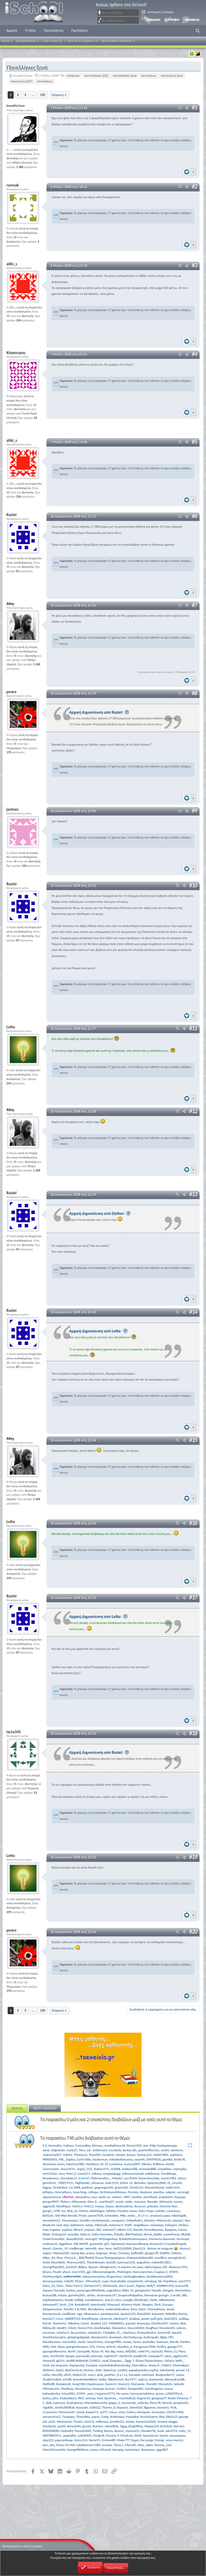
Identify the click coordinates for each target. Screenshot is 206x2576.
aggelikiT (162, 2449)
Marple (156, 2290)
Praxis (83, 2215)
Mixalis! (117, 2178)
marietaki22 (127, 2398)
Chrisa (100, 2346)
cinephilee (164, 2169)
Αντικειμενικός (52, 2281)
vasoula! (177, 2220)
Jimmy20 (49, 2360)
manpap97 (155, 2356)
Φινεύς (119, 2430)
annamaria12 (52, 2417)
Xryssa (131, 2154)
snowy (127, 2342)
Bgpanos (150, 2407)
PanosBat (132, 2417)
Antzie (62, 2295)
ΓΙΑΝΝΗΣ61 (116, 2323)
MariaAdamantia (96, 2402)
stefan (91, 2295)
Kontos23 (156, 2243)
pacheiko (149, 2342)
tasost (164, 2435)
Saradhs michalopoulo (95, 2220)
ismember (111, 2215)
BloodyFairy (96, 2309)
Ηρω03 (176, 2332)
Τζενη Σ (118, 2445)
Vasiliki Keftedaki (77, 2360)
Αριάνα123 (127, 2314)
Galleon (68, 2145)
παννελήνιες (44, 81)
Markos (185, 2342)
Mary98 (130, 2445)
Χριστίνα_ (111, 2398)
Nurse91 (94, 2440)
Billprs (82, 2267)
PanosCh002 (83, 2430)
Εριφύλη (170, 2229)
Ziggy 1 (129, 2360)
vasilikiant (69, 2314)
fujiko (102, 2379)
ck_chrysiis (174, 2182)
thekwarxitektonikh (140, 2257)
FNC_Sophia (67, 2159)
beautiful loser (23, 75)
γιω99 (61, 2426)
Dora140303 (136, 2328)
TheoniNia (83, 2417)
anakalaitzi (165, 2197)
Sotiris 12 (126, 2182)
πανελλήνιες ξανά (172, 75)
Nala (142, 2210)
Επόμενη (57, 95)
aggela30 (49, 2206)
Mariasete (137, 2384)
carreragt (183, 2192)
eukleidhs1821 (161, 2262)
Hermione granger (156, 2295)
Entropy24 (59, 2234)
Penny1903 (134, 2145)
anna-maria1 (174, 2440)
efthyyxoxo (78, 2201)
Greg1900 (79, 2384)
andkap (184, 2318)
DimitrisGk (110, 2285)
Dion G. (93, 2201)
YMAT (128, 2225)
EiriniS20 (166, 2426)
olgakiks (48, 2407)
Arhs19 (111, 2346)
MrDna (183, 2225)
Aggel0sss (65, 2243)
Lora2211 (84, 2173)
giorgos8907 (51, 2201)
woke (128, 2201)
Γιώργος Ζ (160, 2271)
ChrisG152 (136, 2187)
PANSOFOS (50, 2159)
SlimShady (141, 2299)
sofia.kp (142, 2402)
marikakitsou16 (114, 2145)
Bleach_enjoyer (84, 2229)
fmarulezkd (117, 2281)
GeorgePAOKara (77, 2449)
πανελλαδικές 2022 (96, 75)
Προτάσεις (79, 30)
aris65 (165, 2150)
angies (47, 2253)
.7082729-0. (65, 2182)
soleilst (160, 2210)
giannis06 (121, 2187)
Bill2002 (131, 2351)
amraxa (91, 2398)
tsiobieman (100, 2159)
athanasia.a (91, 2314)
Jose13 (109, 2299)
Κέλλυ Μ (97, 2351)
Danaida (134, 2374)
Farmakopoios (153, 2229)
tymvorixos (132, 2449)
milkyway (102, 2421)
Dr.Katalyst (60, 2187)
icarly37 (72, 2150)
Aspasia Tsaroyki (53, 2290)
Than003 (95, 2154)
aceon (160, 2393)
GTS (92, 2346)
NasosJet (158, 2314)
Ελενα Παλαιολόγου (149, 2360)
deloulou (140, 2182)
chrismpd (182, 2239)
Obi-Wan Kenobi (66, 2215)
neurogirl (91, 2239)
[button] (197, 31)
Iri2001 (121, 2389)
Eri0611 (95, 2360)
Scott (160, 2430)
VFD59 (173, 2271)
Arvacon (139, 2206)
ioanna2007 (132, 2164)
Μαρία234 (151, 2426)
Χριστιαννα (150, 2435)
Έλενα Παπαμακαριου (110, 2257)
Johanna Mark (130, 2304)
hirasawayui (70, 2220)
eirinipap (151, 2281)
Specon (93, 2267)
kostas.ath (129, 2150)
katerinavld (98, 2304)
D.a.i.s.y (122, 2374)
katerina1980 (75, 2164)
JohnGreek (167, 2370)
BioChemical (73, 2370)
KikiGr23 (171, 2417)
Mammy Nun (168, 2206)
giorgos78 (151, 2253)
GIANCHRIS (160, 2154)
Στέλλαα (123, 2253)
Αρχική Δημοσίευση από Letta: (98, 1331)
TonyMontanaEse (54, 2337)
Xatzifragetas (154, 2389)
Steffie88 (49, 2384)
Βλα (161, 2417)
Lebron (181, 2328)
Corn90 (175, 2295)
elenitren (177, 2150)
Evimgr (159, 2440)
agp (79, 2314)
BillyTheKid (86, 2257)
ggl (88, 2271)
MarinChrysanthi (54, 2449)
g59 (106, 2243)
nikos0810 (111, 2426)
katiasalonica (51, 2393)
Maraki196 (148, 2430)
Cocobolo (114, 2150)
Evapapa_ (116, 2360)
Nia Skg (110, 2351)
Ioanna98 (181, 2285)
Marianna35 (66, 2412)
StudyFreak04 (52, 2379)
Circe (60, 2318)
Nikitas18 (49, 2328)
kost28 (110, 2262)
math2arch (50, 2243)
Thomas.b (80, 2154)
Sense (137, 2342)
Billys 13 (127, 2290)
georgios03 (142, 2290)
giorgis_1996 (51, 2210)
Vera (82, 2150)
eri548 (67, 2379)
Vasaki (69, 2299)
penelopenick (110, 2314)
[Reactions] (189, 170)
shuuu (109, 2206)
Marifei (68, 2309)
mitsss (181, 2178)
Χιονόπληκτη (149, 2417)
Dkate (46, 2234)
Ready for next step (56, 2225)
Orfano (83, 2210)
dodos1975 (101, 2169)
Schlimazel (100, 2150)
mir (89, 2150)
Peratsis (133, 2192)
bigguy (47, 2187)
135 (42, 95)
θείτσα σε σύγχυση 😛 (162, 2248)
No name (122, 2393)
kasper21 (92, 2412)
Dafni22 (95, 2407)
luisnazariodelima (142, 2393)
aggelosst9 (180, 2356)
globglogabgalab (79, 2337)
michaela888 (147, 2169)
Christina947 (159, 2323)
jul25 (52, 2421)
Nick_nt (72, 2210)
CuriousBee (83, 2145)
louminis (163, 2407)
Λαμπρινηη (76, 2365)
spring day (78, 2253)
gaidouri (87, 2187)
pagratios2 (114, 2290)
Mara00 (151, 2384)
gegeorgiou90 (104, 2187)
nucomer (49, 2332)
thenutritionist (154, 2187)
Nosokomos (51, 2178)
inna (62, 2173)
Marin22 (123, 2384)
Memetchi (165, 2384)
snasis (120, 2201)
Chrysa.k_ (70, 2257)
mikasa (96, 2173)
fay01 (60, 2370)
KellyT (151, 2285)
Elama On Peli (65, 2445)
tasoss (94, 2449)
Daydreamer (95, 2384)
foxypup (179, 2197)
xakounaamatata (93, 2276)
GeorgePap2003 (53, 2267)
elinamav (97, 2182)
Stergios (147, 2304)
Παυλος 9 (112, 2435)
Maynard (113, 2304)
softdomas (152, 2173)
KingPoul (152, 2328)
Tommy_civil (162, 2445)
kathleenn (77, 2225)
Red (183, 2323)
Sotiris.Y (77, 2206)
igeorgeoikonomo (54, 2351)
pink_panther (106, 2374)
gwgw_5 (114, 2402)
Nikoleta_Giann (78, 2323)
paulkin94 (140, 2356)
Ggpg (123, 2426)
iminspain (143, 2412)
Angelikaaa (141, 2225)
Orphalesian (75, 2402)
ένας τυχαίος (51, 2229)
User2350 (78, 2271)
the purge (146, 2440)
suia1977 (184, 2281)
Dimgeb (168, 2290)
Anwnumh (156, 2379)
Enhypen (171, 2225)
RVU (81, 2398)
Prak (173, 2407)
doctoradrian (124, 2206)
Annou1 (185, 2248)
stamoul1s (132, 2430)
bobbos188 (129, 2169)
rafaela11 (62, 2332)
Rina (60, 2257)
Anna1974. (68, 2169)
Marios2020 (61, 2253)
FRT (170, 2337)
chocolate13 (68, 2178)
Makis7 (167, 2365)
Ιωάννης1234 (126, 2262)
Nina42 (167, 2402)
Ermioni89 (109, 2440)
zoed (46, 2150)
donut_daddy (153, 2234)
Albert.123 (124, 2229)
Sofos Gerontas (102, 2234)
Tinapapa (68, 2417)
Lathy (46, 2374)
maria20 (157, 2351)
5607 (127, 2197)
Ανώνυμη (143, 2323)
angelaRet (69, 2435)
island (81, 2412)
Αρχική (11, 30)
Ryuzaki (152, 2201)
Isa (63, 2210)
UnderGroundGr (54, 2239)
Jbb (98, 2229)
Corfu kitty (84, 2159)
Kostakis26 (63, 2384)
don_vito (49, 2445)
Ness (108, 2248)
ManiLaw (126, 2435)
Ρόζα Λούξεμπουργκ (163, 2145)
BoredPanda (90, 2318)
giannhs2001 (76, 2295)
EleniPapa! (64, 2206)
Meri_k (71, 2173)
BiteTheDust (134, 2234)
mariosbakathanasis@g (114, 2365)
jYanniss (149, 2220)
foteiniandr (64, 2421)
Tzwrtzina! (60, 2323)
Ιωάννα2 (59, 2402)
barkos (70, 2290)
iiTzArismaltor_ (100, 2178)
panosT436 (95, 2215)
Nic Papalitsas (167, 2281)
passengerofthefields (91, 2290)
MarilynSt (49, 2426)
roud (105, 2360)
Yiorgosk (98, 2435)
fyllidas (111, 2210)
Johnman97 (50, 2304)
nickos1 (117, 2197)
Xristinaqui (117, 2417)
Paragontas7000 (144, 2346)
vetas (168, 2356)
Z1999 (81, 2393)
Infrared (105, 2449)
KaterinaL (110, 2370)
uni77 (104, 2412)
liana (134, 2309)
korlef (170, 2164)
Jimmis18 (163, 2332)
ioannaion (158, 2412)
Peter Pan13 (74, 2285)
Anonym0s (129, 2402)
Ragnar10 (143, 2398)
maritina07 (106, 2201)
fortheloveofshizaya (113, 2192)
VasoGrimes (95, 2342)
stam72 (89, 2421)
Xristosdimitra (146, 2332)
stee (101, 2248)
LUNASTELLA (173, 2393)
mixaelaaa (157, 2225)
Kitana (47, 2271)
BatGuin (48, 2215)
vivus (121, 2412)
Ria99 (71, 2351)
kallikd (79, 2299)
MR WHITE (81, 2243)
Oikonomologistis (103, 2271)
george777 (175, 2346)
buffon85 (137, 2253)
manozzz (140, 2201)
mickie (130, 2421)
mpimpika (179, 2169)
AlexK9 (61, 2328)
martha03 (57, 2356)
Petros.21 (170, 2351)
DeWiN (164, 2253)
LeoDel (122, 2370)
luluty (89, 2225)
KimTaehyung (133, 2337)
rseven (177, 2201)
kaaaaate (82, 2407)
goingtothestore (77, 2346)
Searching (79, 2192)
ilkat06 (185, 2234)
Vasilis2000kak (64, 2407)
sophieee (176, 2154)
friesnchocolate (148, 2178)
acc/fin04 (130, 2178)
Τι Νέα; (30, 30)
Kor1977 (130, 2379)
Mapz (150, 2210)
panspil (130, 2323)
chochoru (129, 2332)
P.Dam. (79, 2281)
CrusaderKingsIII (175, 2243)
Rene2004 (74, 2426)
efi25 (67, 2374)
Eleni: (142, 2309)
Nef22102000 (122, 2248)
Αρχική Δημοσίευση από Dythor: (100, 1213)
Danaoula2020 (146, 2421)
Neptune (146, 2192)
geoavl (86, 2426)
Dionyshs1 (119, 2328)
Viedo (153, 2299)
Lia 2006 (74, 2187)
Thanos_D (109, 2407)
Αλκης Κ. (154, 2365)
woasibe (73, 2234)
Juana (180, 2374)
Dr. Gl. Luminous (111, 2164)
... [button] (33, 95)
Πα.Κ (157, 2304)
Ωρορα (69, 2356)
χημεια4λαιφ (63, 2440)
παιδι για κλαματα (55, 2365)
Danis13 (110, 2384)
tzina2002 (68, 2393)
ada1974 (171, 2430)
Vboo (61, 2346)
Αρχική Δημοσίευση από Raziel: (99, 712)
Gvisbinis (108, 2154)
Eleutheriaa (83, 2389)
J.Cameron (50, 2412)
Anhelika (171, 2314)
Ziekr (98, 2370)
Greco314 (80, 2440)
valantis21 (94, 2332)
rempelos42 (135, 2281)
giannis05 (96, 2243)
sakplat (170, 2192)
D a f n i (143, 2215)
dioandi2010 (74, 2239)
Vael (100, 2398)
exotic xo (104, 2197)
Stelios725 (79, 2374)
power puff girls (152, 2318)
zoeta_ (131, 2215)
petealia (152, 2206)
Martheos (92, 2164)
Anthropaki (150, 2337)
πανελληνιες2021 (22, 81)
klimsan (97, 2145)
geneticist (49, 2182)
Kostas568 (50, 2295)
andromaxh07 (52, 2154)
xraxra (90, 2253)
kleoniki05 (58, 2262)
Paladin (119, 2234)
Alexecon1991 (178, 2267)
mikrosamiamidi (133, 2173)
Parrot (47, 2323)
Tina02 (78, 2421)
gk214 (60, 2360)
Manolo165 (167, 2328)
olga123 (48, 2440)
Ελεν (118, 2299)
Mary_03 (49, 2285)
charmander (51, 2169)
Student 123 (98, 2323)
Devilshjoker (102, 2328)
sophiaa (67, 2229)
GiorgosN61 (136, 2389)
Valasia (169, 2360)
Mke (123, 2215)
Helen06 (90, 2248)
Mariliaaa (67, 2389)
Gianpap (98, 2389)
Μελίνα (88, 2370)
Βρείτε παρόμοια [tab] (45, 2108)
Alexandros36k (174, 2379)
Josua (113, 2412)
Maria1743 (85, 2328)
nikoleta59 (120, 2318)
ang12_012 (84, 2169)
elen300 (57, 2374)
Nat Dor (179, 2426)
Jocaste (107, 2445)
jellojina (48, 2192)
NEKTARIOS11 (52, 2435)
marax (168, 2389)
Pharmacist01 (76, 2262)
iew (145, 2145)
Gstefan (176, 2253)
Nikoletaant (167, 2299)
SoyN (46, 2262)
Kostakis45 (82, 2304)
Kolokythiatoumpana (133, 2239)
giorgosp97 (159, 2398)
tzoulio (120, 2154)
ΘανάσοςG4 (99, 2337)
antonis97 (109, 2229)
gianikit (167, 2159)
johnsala (96, 2356)
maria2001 (69, 2342)
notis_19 (185, 2430)
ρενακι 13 (182, 2370)
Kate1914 (111, 2182)
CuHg (104, 2417)
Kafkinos (158, 2164)
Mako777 (123, 2440)
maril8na (161, 2257)
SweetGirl (136, 2407)
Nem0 (47, 2248)
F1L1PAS (80, 2309)
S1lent (72, 2328)
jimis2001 (170, 2318)
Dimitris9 (125, 2356)
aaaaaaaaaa (177, 2435)
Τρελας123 (144, 2154)
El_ (119, 2332)
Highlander (82, 2182)
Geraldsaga (168, 2173)
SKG (184, 2295)
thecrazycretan (143, 2271)
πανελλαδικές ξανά (125, 75)
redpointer (58, 2150)
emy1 (91, 2374)
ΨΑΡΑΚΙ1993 (165, 2285)
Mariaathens (156, 2309)
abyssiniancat (52, 2197)
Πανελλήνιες (53, 30)
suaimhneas (171, 2234)
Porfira (161, 2346)
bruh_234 (66, 2304)
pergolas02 (180, 2402)
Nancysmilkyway (137, 2243)
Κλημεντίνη (114, 2276)
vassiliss (158, 2192)
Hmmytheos (63, 2192)
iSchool (37, 12)
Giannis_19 (60, 2248)
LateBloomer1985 (89, 2445)
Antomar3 (116, 2225)
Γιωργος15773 (105, 2393)
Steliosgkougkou (134, 2276)
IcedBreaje (76, 2248)
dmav (113, 2253)
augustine (143, 2262)
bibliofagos (97, 2210)
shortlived (150, 2197)
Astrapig (117, 2449)
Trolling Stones (103, 2430)
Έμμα (135, 2440)
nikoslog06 (179, 2215)
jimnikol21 (117, 2421)
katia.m (85, 2234)
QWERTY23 (72, 2318)
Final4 (57, 2271)
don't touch (127, 2285)
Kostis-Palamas (178, 2398)
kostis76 (179, 2159)
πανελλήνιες (149, 75)
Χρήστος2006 (156, 2182)
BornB (174, 2342)
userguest (117, 2220)
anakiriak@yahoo (117, 2309)
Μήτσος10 (163, 2220)
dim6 (137, 2435)
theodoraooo (51, 2342)
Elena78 (155, 2402)
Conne (182, 2229)
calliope (93, 2192)
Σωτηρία (91, 2365)
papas (96, 2417)
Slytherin (49, 2370)
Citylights (109, 2332)
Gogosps (102, 2253)
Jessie (170, 2309)
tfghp (163, 2337)
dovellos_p (124, 2346)
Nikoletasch (116, 2379)
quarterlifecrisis (148, 2150)
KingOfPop (135, 2426)
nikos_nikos (145, 2445)
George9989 (113, 2342)
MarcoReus (139, 2365)
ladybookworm (53, 2299)
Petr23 (89, 2206)
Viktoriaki (101, 2225)
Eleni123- (139, 2248)
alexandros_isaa (86, 2197)
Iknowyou (148, 2449)
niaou (120, 2351)
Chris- (60, 2285)
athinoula (165, 2201)
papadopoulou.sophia (143, 2370)
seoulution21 (51, 2220)
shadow (134, 2318)
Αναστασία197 (107, 2295)
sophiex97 (111, 2356)
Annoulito (55, 2145)
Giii (165, 2267)
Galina (131, 2412)
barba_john (50, 2398)
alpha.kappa (153, 2267)
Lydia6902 (84, 2435)
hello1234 (172, 2187)
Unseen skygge (167, 2421)
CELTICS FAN (175, 2412)
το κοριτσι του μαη (130, 2267)
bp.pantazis (78, 2332)
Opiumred (117, 2243)
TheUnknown (96, 2262)
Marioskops (181, 2365)
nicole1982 (168, 2178)
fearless (97, 2426)
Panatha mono (127, 2210)
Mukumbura (68, 2398)
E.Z (45, 2145)
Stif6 (46, 2346)
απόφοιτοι (73, 75)
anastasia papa (160, 2215)
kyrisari (110, 2389)
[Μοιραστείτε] (186, 108)
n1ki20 (68, 2281)
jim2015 (71, 2267)
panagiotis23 (177, 2257)
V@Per (67, 2154)
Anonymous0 (51, 2314)
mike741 (144, 2351)
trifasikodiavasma (121, 2159)
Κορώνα (122, 2407)
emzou (174, 2323)
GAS (53, 2346)
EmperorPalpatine (130, 2295)
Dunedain (115, 2337)
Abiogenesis (108, 2267)
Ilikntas (146, 2164)
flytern (65, 2201)
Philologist (124, 2271)
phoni (66, 2271)
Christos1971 (92, 2285)
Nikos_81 (49, 2257)
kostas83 (67, 2430)
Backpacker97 (165, 2374)
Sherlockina (183, 2290)
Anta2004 (143, 2314)
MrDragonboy (108, 2239)
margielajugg (111, 2173)
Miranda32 (93, 2281)
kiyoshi (138, 2229)
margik (128, 2299)
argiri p (142, 2379)
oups (105, 2281)
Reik (49, 2402)
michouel (148, 2374)
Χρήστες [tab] (17, 2108)
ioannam (162, 2342)
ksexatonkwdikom (85, 2379)
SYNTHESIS (153, 2159)
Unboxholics (134, 2220)
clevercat (106, 2318)
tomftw (137, 2197)
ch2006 (115, 2169)
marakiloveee (94, 2299)
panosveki (83, 2356)
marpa (99, 2206)
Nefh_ (179, 2360)
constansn (173, 2210)
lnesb (81, 2342)
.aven (90, 2393)
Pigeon (140, 2285)
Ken (187, 2220)
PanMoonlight (52, 2276)
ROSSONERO (51, 2430)
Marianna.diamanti (162, 2239)
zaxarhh (139, 2159)
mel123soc (50, 2173)
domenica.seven (54, 2164)
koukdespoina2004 (159, 2276)
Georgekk (83, 2351)
